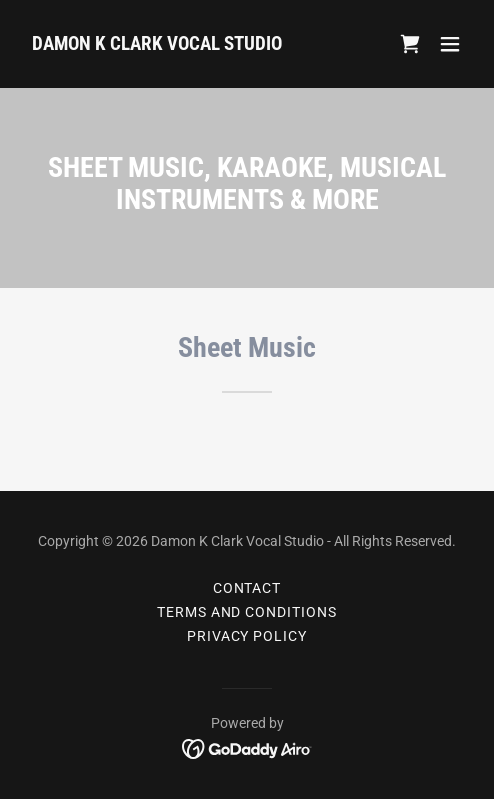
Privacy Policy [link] (247, 636)
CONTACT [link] (247, 588)
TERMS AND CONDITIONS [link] (247, 612)
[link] (157, 44)
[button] (450, 44)
